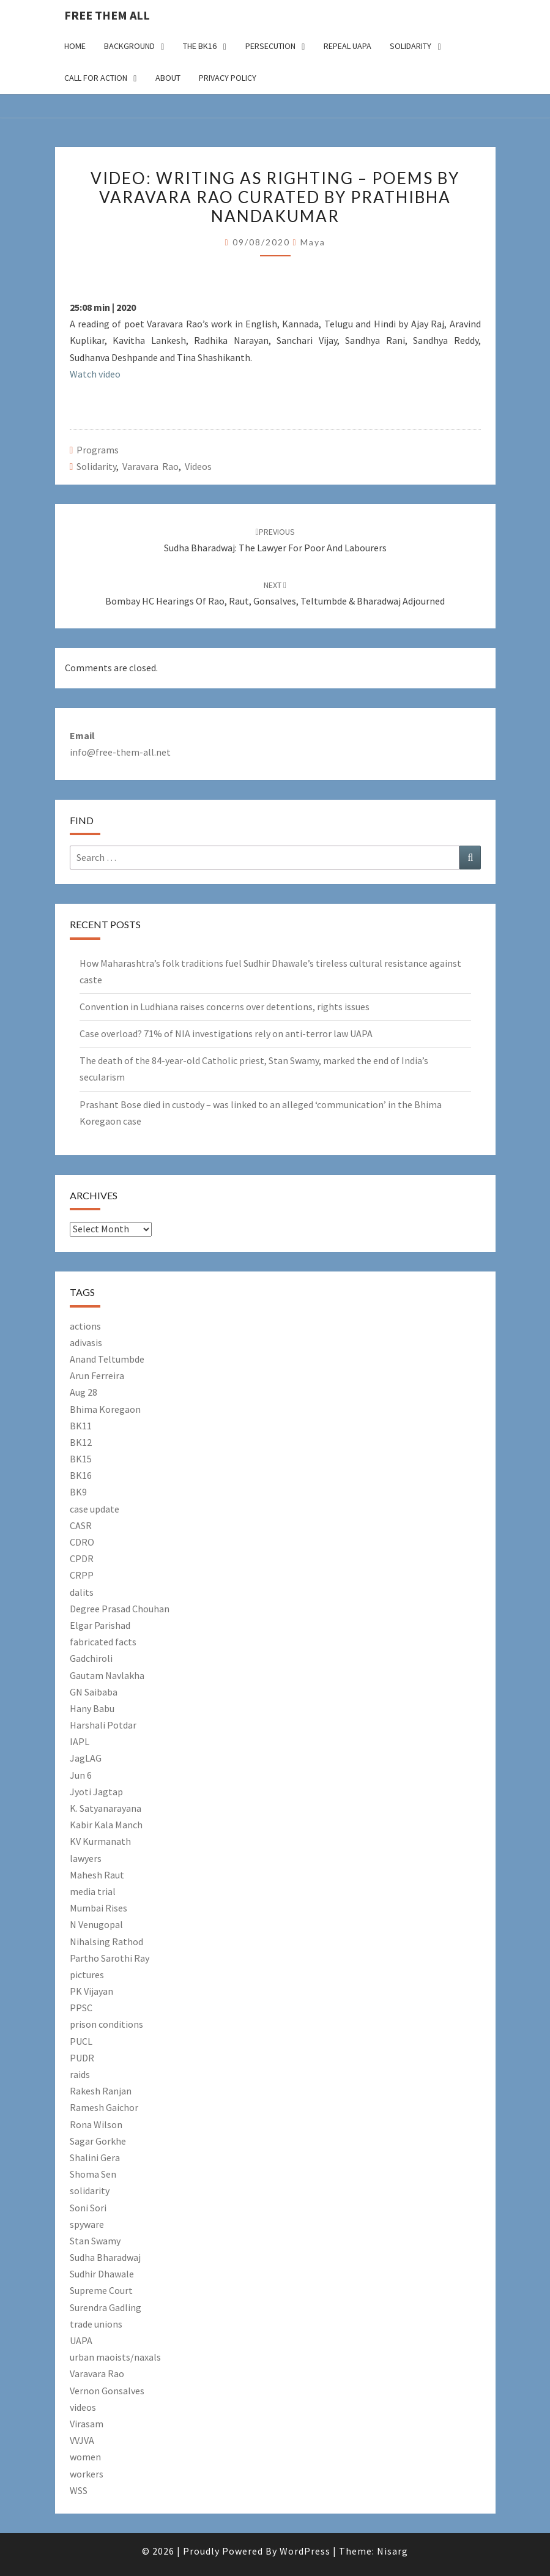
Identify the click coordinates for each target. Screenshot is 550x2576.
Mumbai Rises (98, 1908)
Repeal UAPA (347, 45)
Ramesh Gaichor (104, 2107)
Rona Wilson (96, 2124)
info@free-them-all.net (120, 752)
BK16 (81, 1475)
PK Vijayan (91, 1991)
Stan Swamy (95, 2241)
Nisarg (392, 2551)
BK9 (78, 1492)
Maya (312, 242)
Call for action (95, 77)
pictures (87, 1974)
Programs (97, 450)
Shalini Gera (95, 2157)
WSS (78, 2490)
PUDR (82, 2058)
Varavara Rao (150, 466)
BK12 (81, 1442)
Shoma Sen (93, 2174)
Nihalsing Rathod (106, 1941)
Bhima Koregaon (105, 1409)
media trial (93, 1891)
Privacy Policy (227, 77)
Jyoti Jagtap (96, 1791)
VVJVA (82, 2440)
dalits (82, 1592)
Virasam (86, 2424)
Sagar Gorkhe (98, 2141)
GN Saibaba (93, 1692)
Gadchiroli (91, 1658)
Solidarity (410, 45)
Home (75, 45)
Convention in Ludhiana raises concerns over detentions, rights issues (225, 1006)
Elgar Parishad (100, 1625)
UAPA (81, 2340)
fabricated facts (103, 1642)
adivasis (86, 1342)
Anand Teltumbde (107, 1359)
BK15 (81, 1459)
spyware (87, 2224)
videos (198, 466)
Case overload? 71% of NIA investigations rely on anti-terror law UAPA (226, 1033)
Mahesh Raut (97, 1875)
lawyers (86, 1858)
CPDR (82, 1558)
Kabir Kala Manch (106, 1824)
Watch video (95, 374)
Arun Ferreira (97, 1375)
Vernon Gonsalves (107, 2390)
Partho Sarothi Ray (109, 1958)
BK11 (81, 1426)
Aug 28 (83, 1392)
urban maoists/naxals (115, 2357)
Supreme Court (101, 2290)
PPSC (81, 2007)
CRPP (82, 1575)
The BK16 (200, 45)
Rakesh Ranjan (101, 2091)
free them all (107, 15)
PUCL (81, 2041)
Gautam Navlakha (107, 1675)
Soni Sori (88, 2208)
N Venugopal (96, 1924)
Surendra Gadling (105, 2307)
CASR (81, 1525)
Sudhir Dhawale (102, 2274)
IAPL (79, 1741)
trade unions (96, 2324)
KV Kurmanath (100, 1841)
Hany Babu (92, 1708)
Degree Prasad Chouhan (119, 1609)
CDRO (82, 1542)
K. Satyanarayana (105, 1808)
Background (129, 45)
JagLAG (86, 1758)
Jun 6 (81, 1775)
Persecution (270, 45)
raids (80, 2074)
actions (85, 1326)
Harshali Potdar (103, 1725)
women (85, 2457)
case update (94, 1509)
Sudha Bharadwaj (105, 2257)
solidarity (96, 466)
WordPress (305, 2551)
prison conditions (106, 2024)
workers (86, 2474)
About (167, 77)
